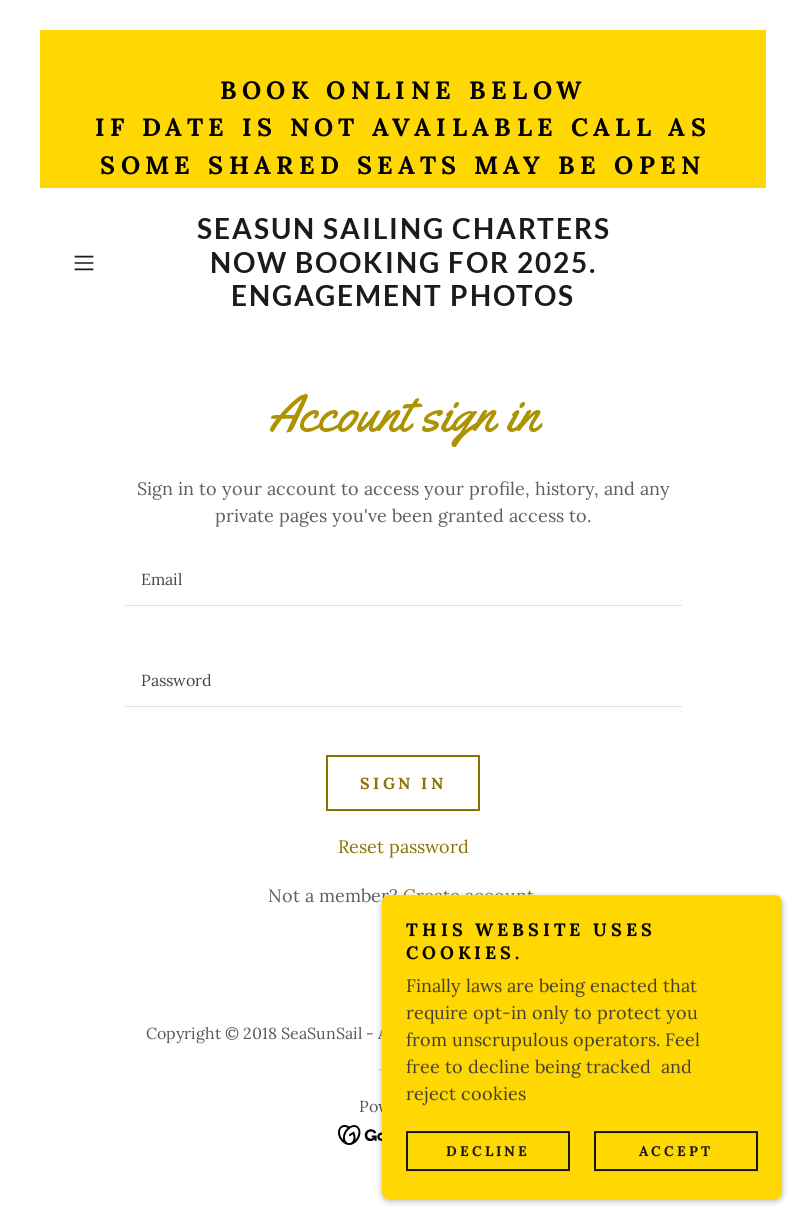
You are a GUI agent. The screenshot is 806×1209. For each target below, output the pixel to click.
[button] (115, 263)
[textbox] (403, 579)
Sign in (403, 783)
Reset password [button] (403, 846)
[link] (403, 299)
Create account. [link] (470, 895)
